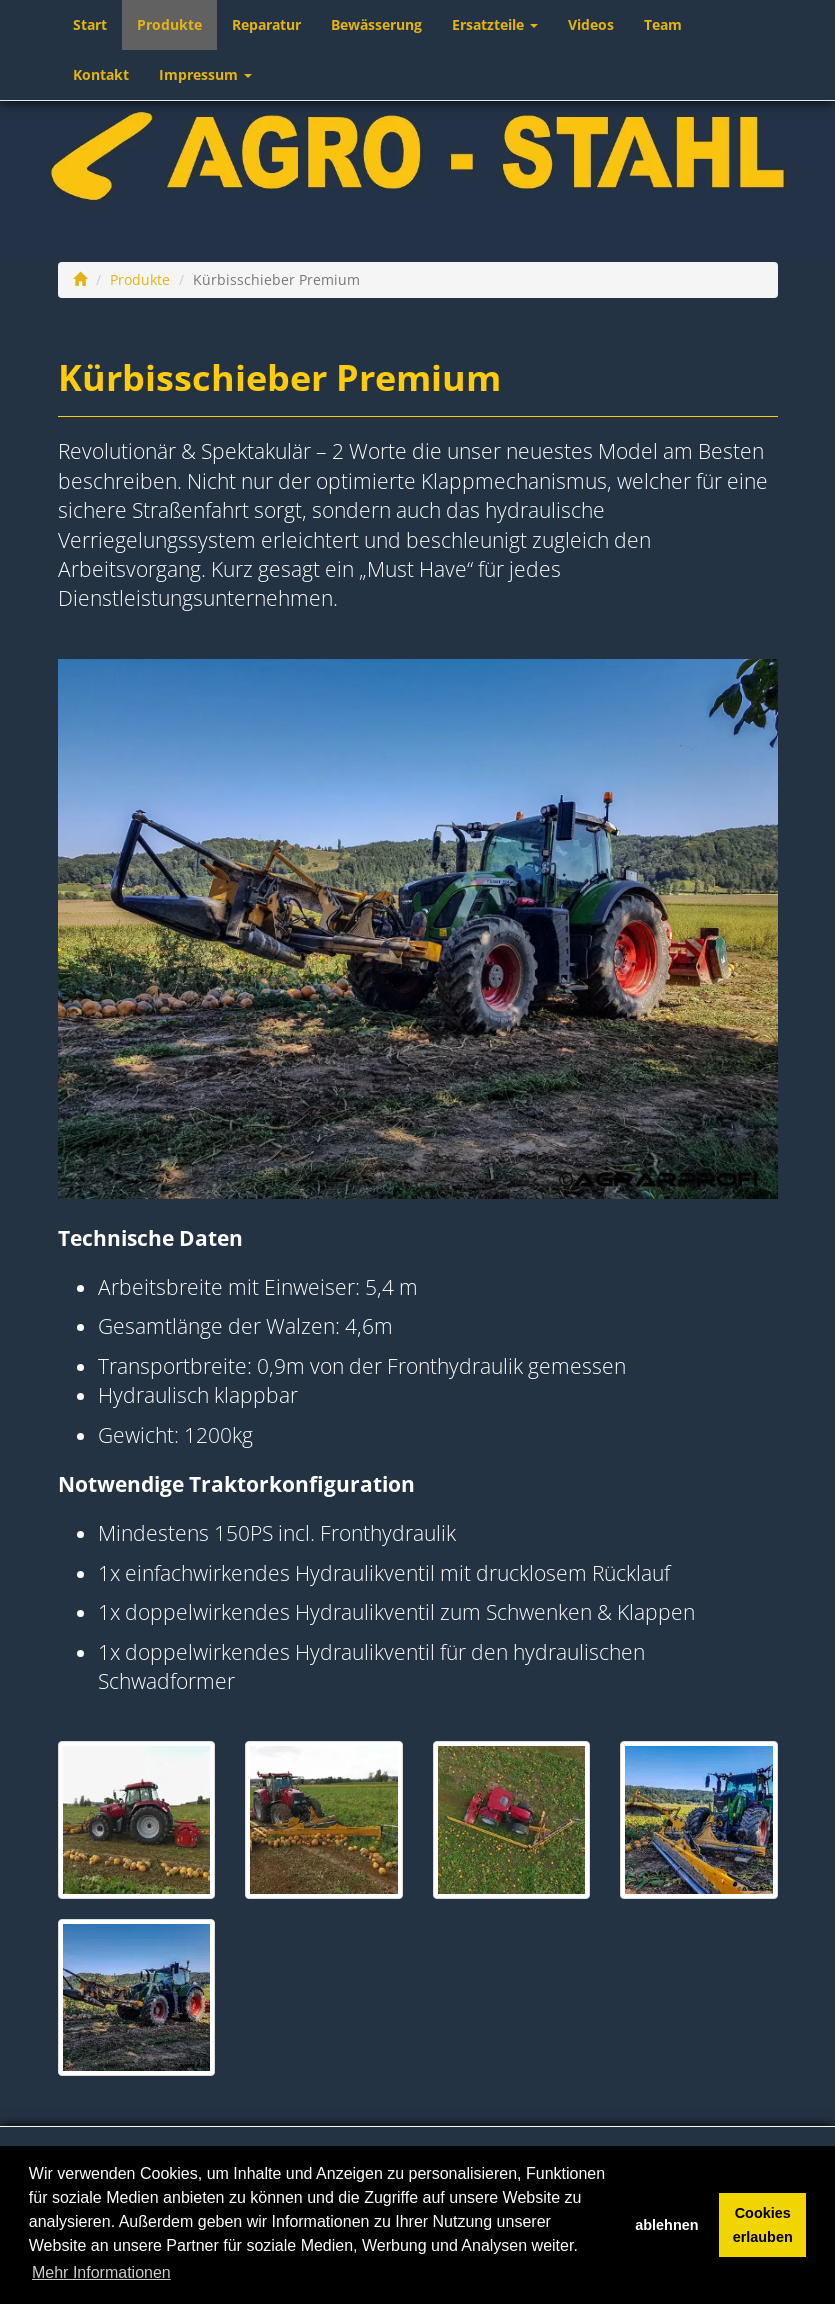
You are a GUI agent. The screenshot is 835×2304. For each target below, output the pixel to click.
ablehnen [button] (666, 2225)
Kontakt (101, 74)
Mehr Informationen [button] (101, 2272)
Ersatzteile (495, 24)
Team (663, 24)
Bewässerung (376, 24)
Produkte (169, 24)
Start (90, 24)
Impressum (205, 74)
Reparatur (266, 24)
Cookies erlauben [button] (763, 2225)
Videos (591, 24)
